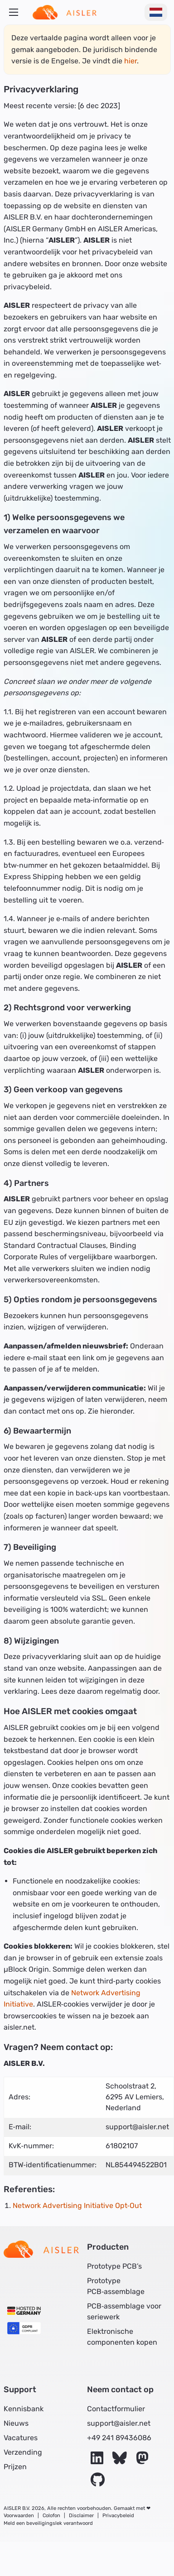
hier (130, 61)
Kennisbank (24, 2408)
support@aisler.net (118, 2423)
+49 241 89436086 (119, 2437)
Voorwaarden (19, 2516)
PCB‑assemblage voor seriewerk (124, 2311)
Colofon (51, 2516)
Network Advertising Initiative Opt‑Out (77, 2205)
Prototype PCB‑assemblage (116, 2286)
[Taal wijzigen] (156, 12)
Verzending (23, 2452)
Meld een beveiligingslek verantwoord (48, 2523)
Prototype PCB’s (114, 2266)
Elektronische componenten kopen (122, 2337)
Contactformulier (116, 2408)
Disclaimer (81, 2516)
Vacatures (21, 2437)
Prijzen (15, 2466)
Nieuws (16, 2423)
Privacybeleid (118, 2516)
